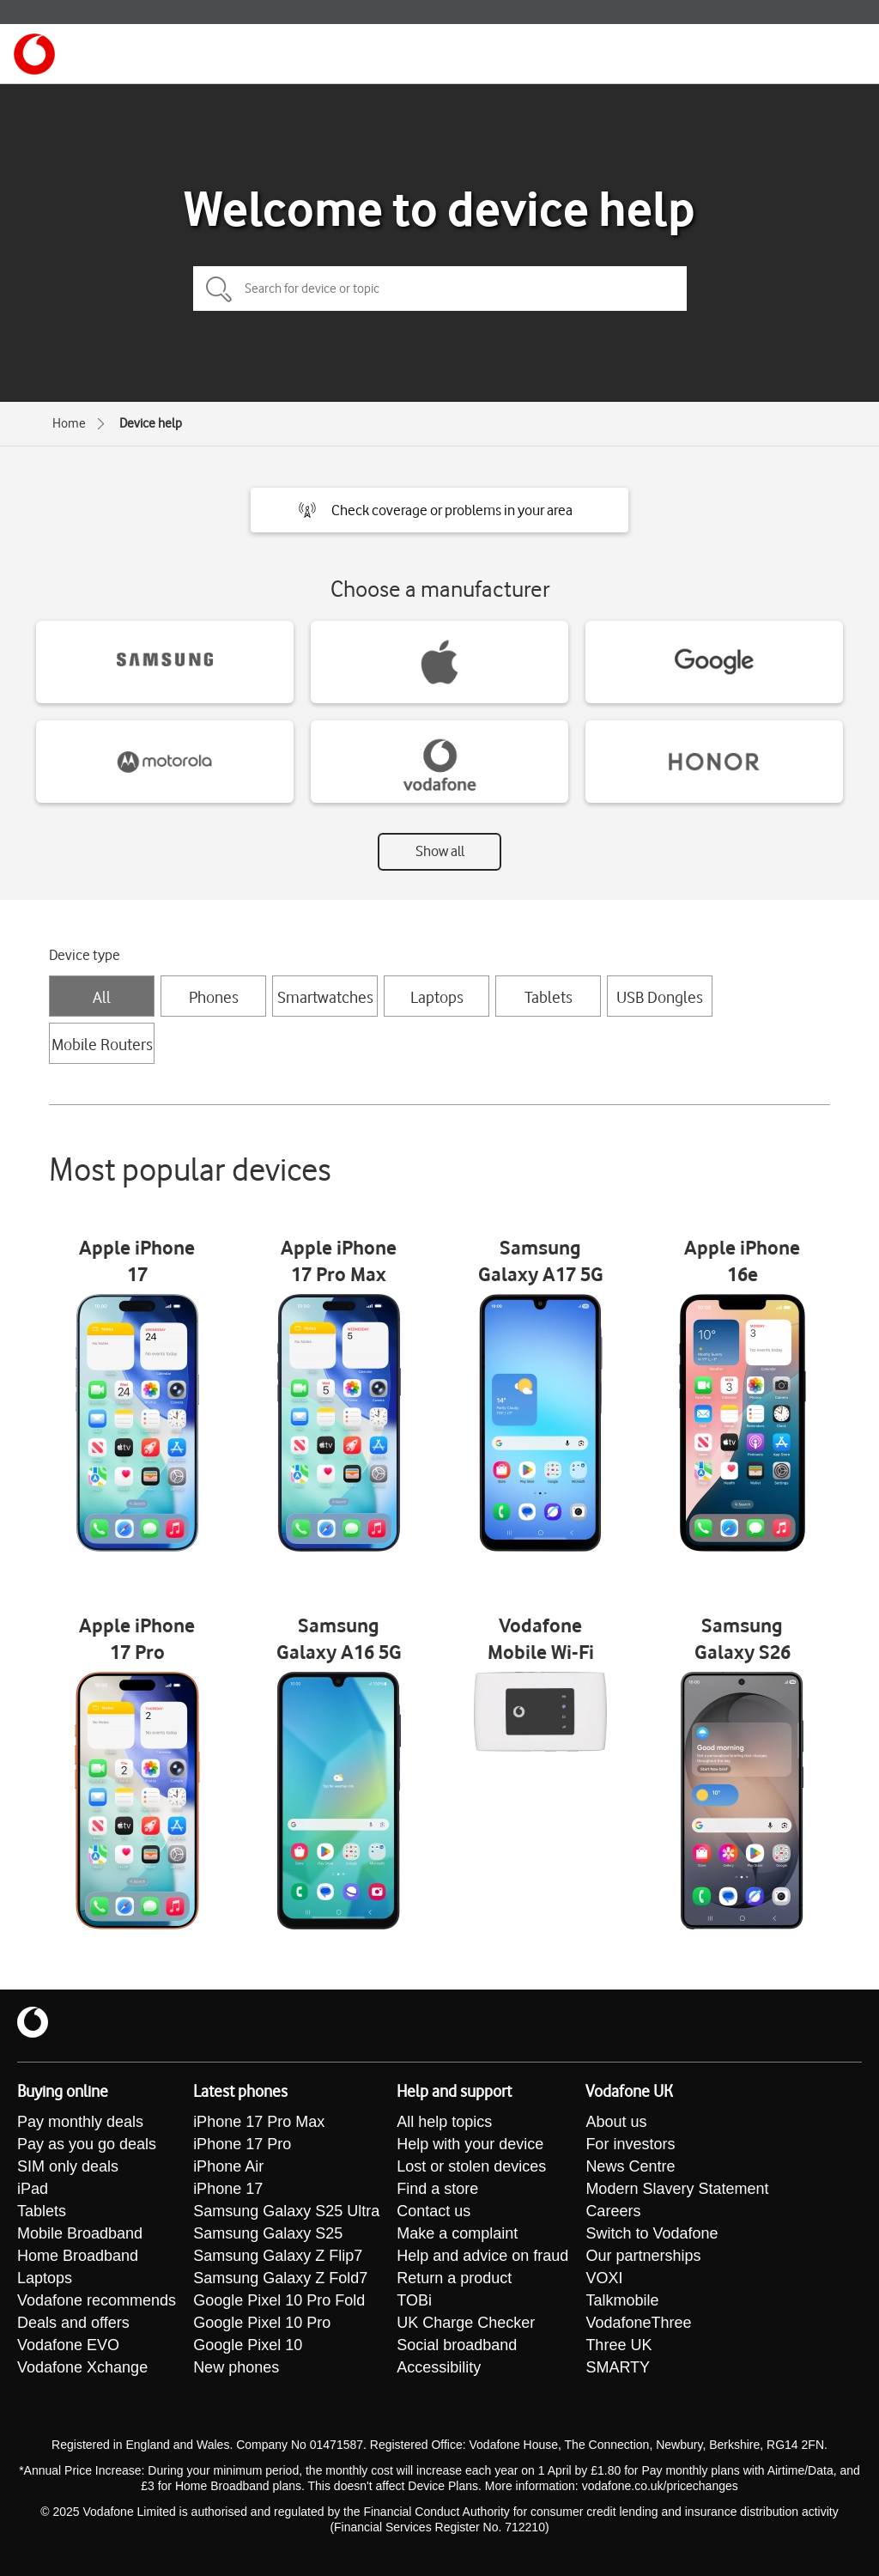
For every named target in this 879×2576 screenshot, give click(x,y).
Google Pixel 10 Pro (261, 2322)
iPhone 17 (228, 2188)
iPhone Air (228, 2166)
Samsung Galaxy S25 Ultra (286, 2211)
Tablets (548, 996)
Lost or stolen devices (471, 2166)
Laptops (437, 996)
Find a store (437, 2188)
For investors (630, 2144)
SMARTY (617, 2367)
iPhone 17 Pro (242, 2144)
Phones (214, 996)
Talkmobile (621, 2300)
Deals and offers (73, 2322)
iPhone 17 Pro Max (258, 2121)
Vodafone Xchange (82, 2367)
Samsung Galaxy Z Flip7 (277, 2255)
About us (615, 2121)
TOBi (414, 2300)
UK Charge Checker (466, 2322)
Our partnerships (642, 2255)
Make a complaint (457, 2233)
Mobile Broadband (79, 2233)
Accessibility (439, 2367)
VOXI (603, 2278)
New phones (236, 2367)
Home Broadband (77, 2255)
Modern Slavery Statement (676, 2188)
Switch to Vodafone (651, 2233)
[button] (439, 510)
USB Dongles (659, 996)
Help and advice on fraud (482, 2255)
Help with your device (470, 2144)
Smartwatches (325, 996)
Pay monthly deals (80, 2121)
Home (69, 423)
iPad (32, 2188)
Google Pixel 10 (247, 2345)
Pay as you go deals (86, 2144)
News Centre (630, 2166)
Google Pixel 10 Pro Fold (279, 2300)
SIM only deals (67, 2166)
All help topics (444, 2121)
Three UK (618, 2345)
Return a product (454, 2278)
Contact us (433, 2211)
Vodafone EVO (68, 2345)
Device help (150, 423)
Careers (612, 2211)
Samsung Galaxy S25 (268, 2233)
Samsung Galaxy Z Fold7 (280, 2278)
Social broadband (457, 2345)
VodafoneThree (638, 2322)
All (102, 996)
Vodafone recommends (96, 2300)
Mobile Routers (102, 1044)
